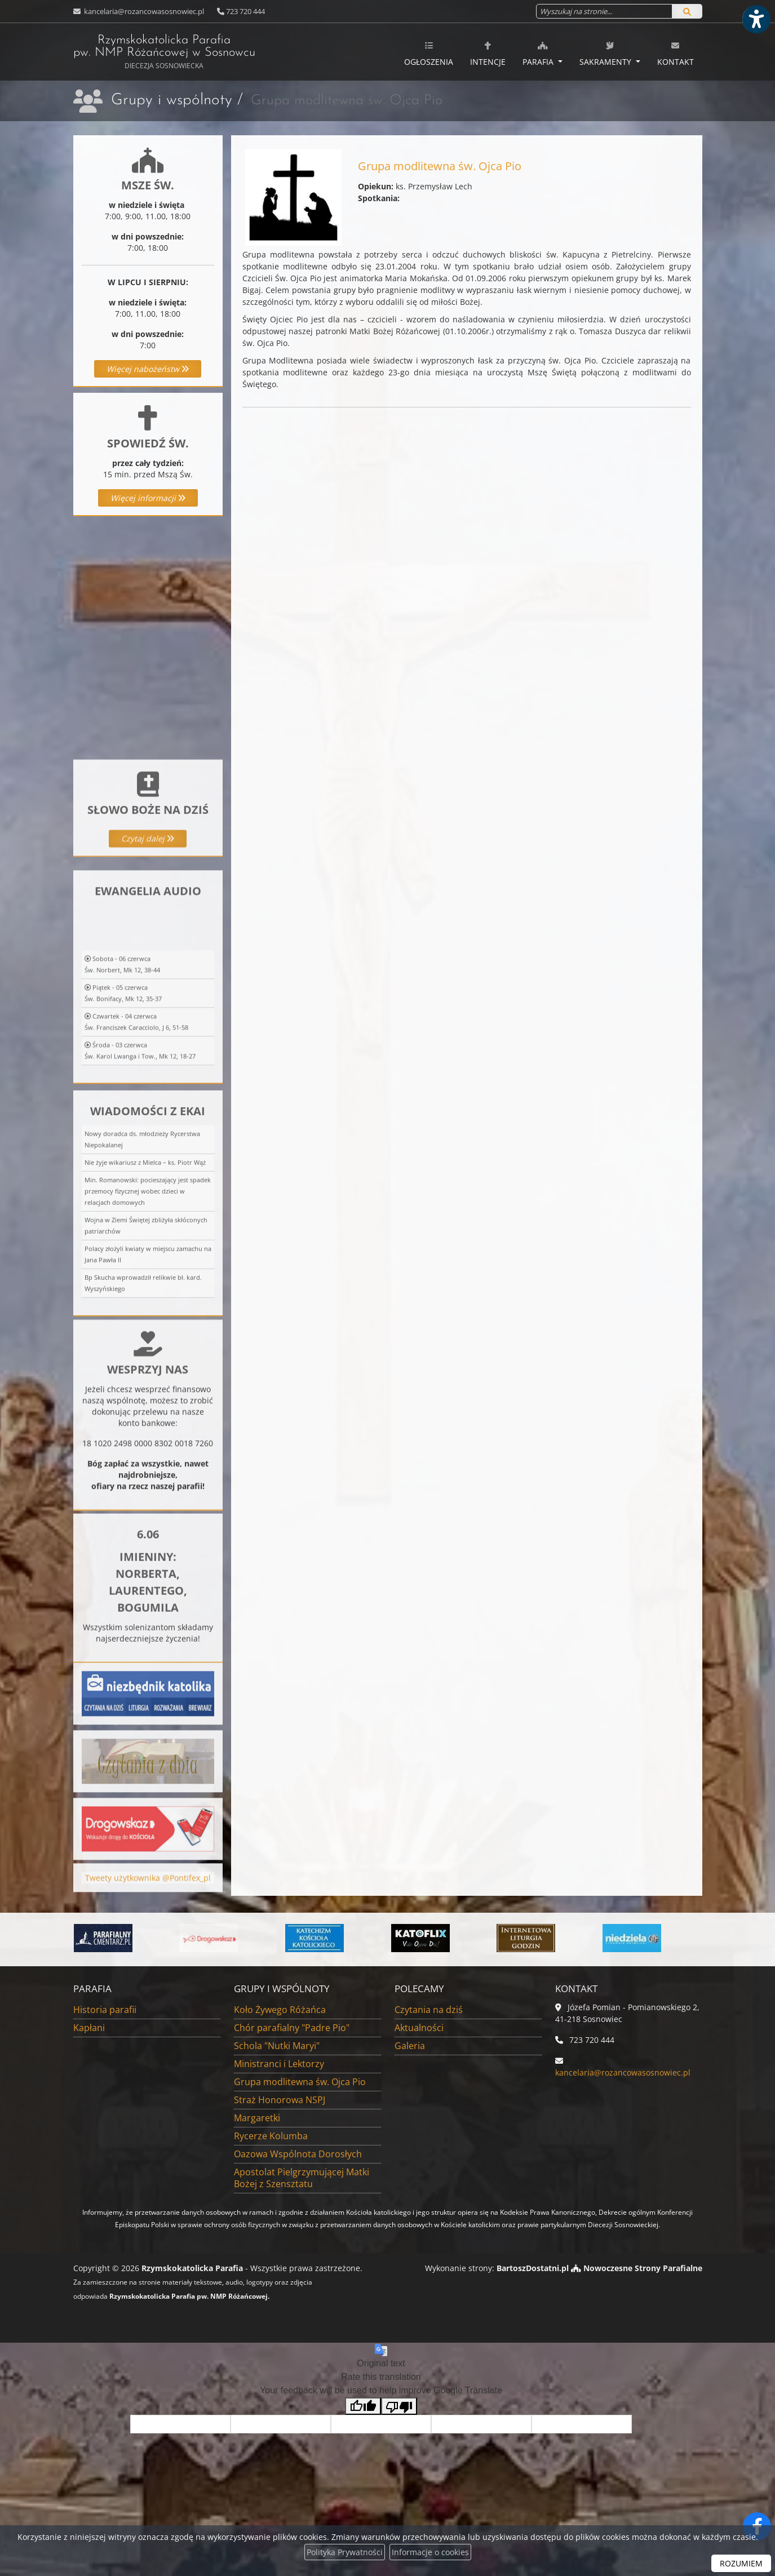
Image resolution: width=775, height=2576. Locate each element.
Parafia (539, 53)
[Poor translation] (399, 2406)
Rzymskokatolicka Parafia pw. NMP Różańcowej (164, 52)
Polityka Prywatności (345, 2552)
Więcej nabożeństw (148, 368)
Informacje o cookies (430, 2552)
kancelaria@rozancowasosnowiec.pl (143, 11)
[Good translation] (363, 2406)
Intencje (488, 53)
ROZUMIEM (741, 2563)
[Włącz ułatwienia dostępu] (755, 19)
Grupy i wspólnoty (171, 100)
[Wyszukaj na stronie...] (604, 11)
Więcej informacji (147, 498)
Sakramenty (606, 53)
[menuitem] (429, 52)
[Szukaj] (687, 11)
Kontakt (675, 53)
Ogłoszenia (428, 53)
